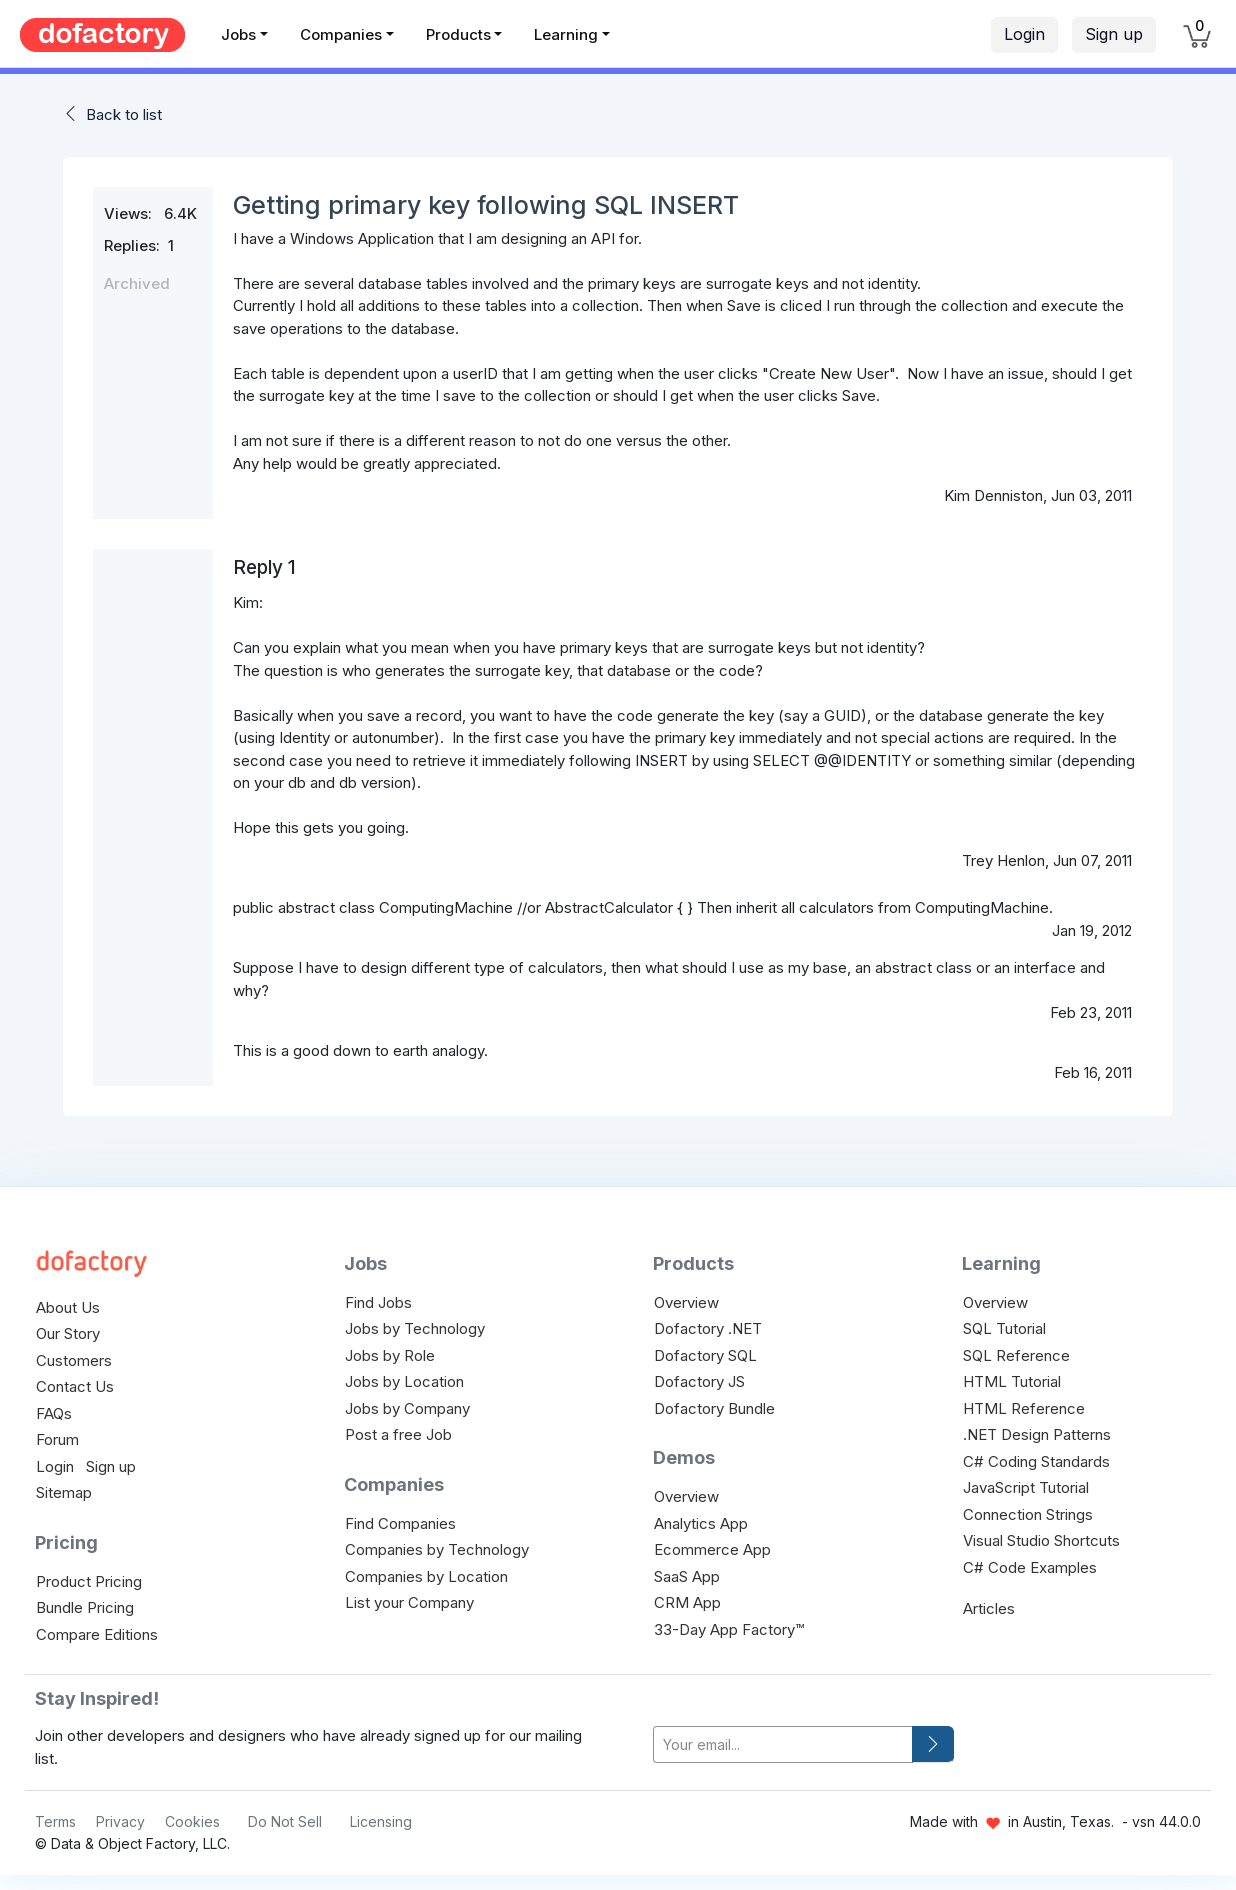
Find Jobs (378, 1302)
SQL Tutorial (1004, 1328)
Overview (686, 1302)
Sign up (1114, 34)
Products (458, 34)
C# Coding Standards (1036, 1461)
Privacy (120, 1821)
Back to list (124, 114)
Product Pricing (89, 1581)
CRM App (687, 1602)
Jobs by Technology (415, 1328)
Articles (989, 1608)
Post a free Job (398, 1434)
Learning (566, 34)
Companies (341, 34)
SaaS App (687, 1576)
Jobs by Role (390, 1355)
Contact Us (75, 1386)
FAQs (54, 1413)
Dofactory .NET (708, 1328)
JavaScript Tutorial (1026, 1487)
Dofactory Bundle (714, 1408)
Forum (57, 1439)
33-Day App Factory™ (729, 1629)
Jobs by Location (404, 1381)
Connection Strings (1028, 1514)
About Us (68, 1307)
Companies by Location (426, 1576)
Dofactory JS (699, 1381)
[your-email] (783, 1744)
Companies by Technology (437, 1549)
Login (1024, 34)
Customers (74, 1360)
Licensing (381, 1821)
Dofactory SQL (705, 1355)
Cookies (192, 1821)
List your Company (409, 1602)
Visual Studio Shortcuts (1041, 1540)
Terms (55, 1821)
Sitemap (64, 1492)
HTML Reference (1024, 1408)
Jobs (238, 34)
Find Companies (400, 1523)
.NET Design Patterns (1037, 1434)
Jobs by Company (407, 1408)
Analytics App (701, 1523)
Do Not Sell (285, 1821)
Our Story (68, 1333)
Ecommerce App (712, 1549)
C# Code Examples (1030, 1567)
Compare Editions (97, 1634)
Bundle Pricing (85, 1607)
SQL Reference (1016, 1355)
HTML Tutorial (1012, 1381)
